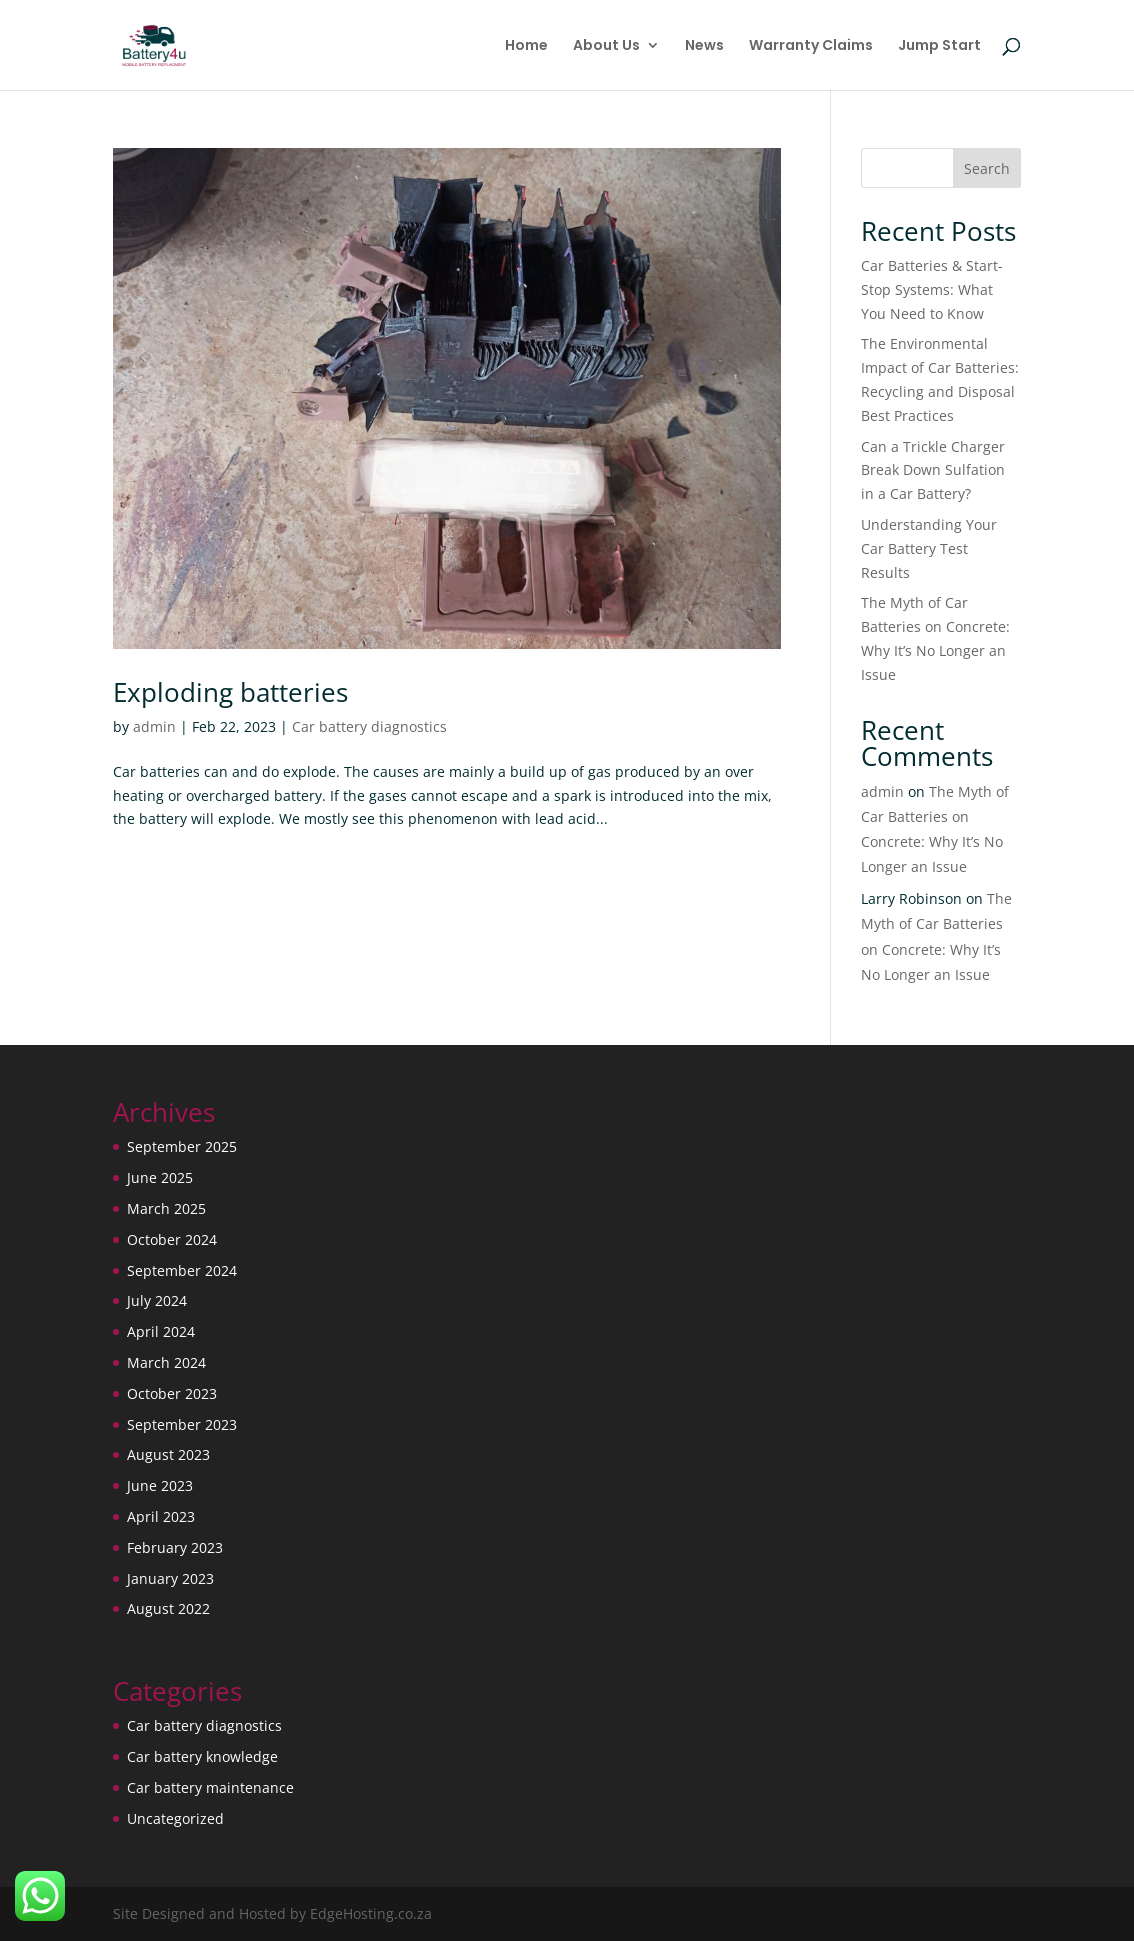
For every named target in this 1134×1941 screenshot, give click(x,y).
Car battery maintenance (210, 1787)
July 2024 (157, 1300)
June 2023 (160, 1485)
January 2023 (170, 1578)
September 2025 (182, 1146)
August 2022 (168, 1608)
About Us (606, 46)
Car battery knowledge (202, 1756)
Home (526, 46)
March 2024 (166, 1362)
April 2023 (161, 1516)
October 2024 (172, 1239)
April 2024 (161, 1331)
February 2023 (175, 1547)
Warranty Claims (811, 46)
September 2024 (182, 1270)
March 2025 (166, 1208)
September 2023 (182, 1424)
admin (154, 726)
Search (987, 168)
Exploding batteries (230, 692)
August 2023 (168, 1454)
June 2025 (160, 1177)
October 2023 (172, 1393)
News (704, 46)
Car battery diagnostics (369, 726)
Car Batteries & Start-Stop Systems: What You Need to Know (932, 289)
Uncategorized (175, 1818)
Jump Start (939, 46)
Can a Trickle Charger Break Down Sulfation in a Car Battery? (933, 470)
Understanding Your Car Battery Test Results (929, 548)
